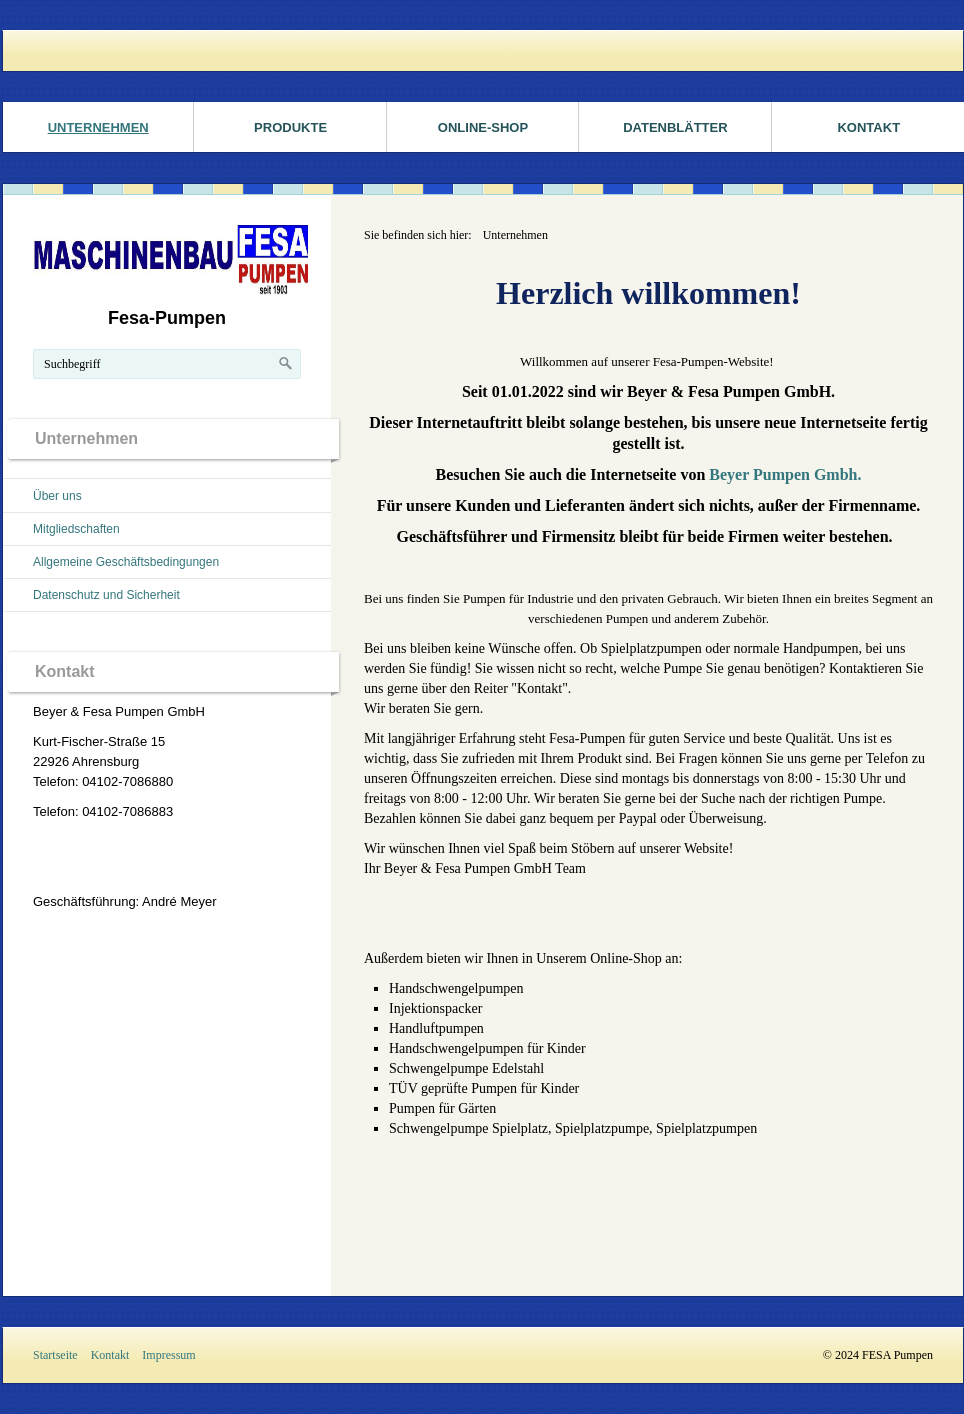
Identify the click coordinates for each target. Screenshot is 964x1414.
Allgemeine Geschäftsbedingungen (126, 562)
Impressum (168, 1355)
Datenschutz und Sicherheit (106, 595)
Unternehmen (98, 127)
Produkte (290, 127)
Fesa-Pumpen (167, 318)
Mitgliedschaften (76, 529)
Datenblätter (675, 127)
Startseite (55, 1355)
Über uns (57, 496)
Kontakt (110, 1355)
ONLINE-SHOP (483, 127)
